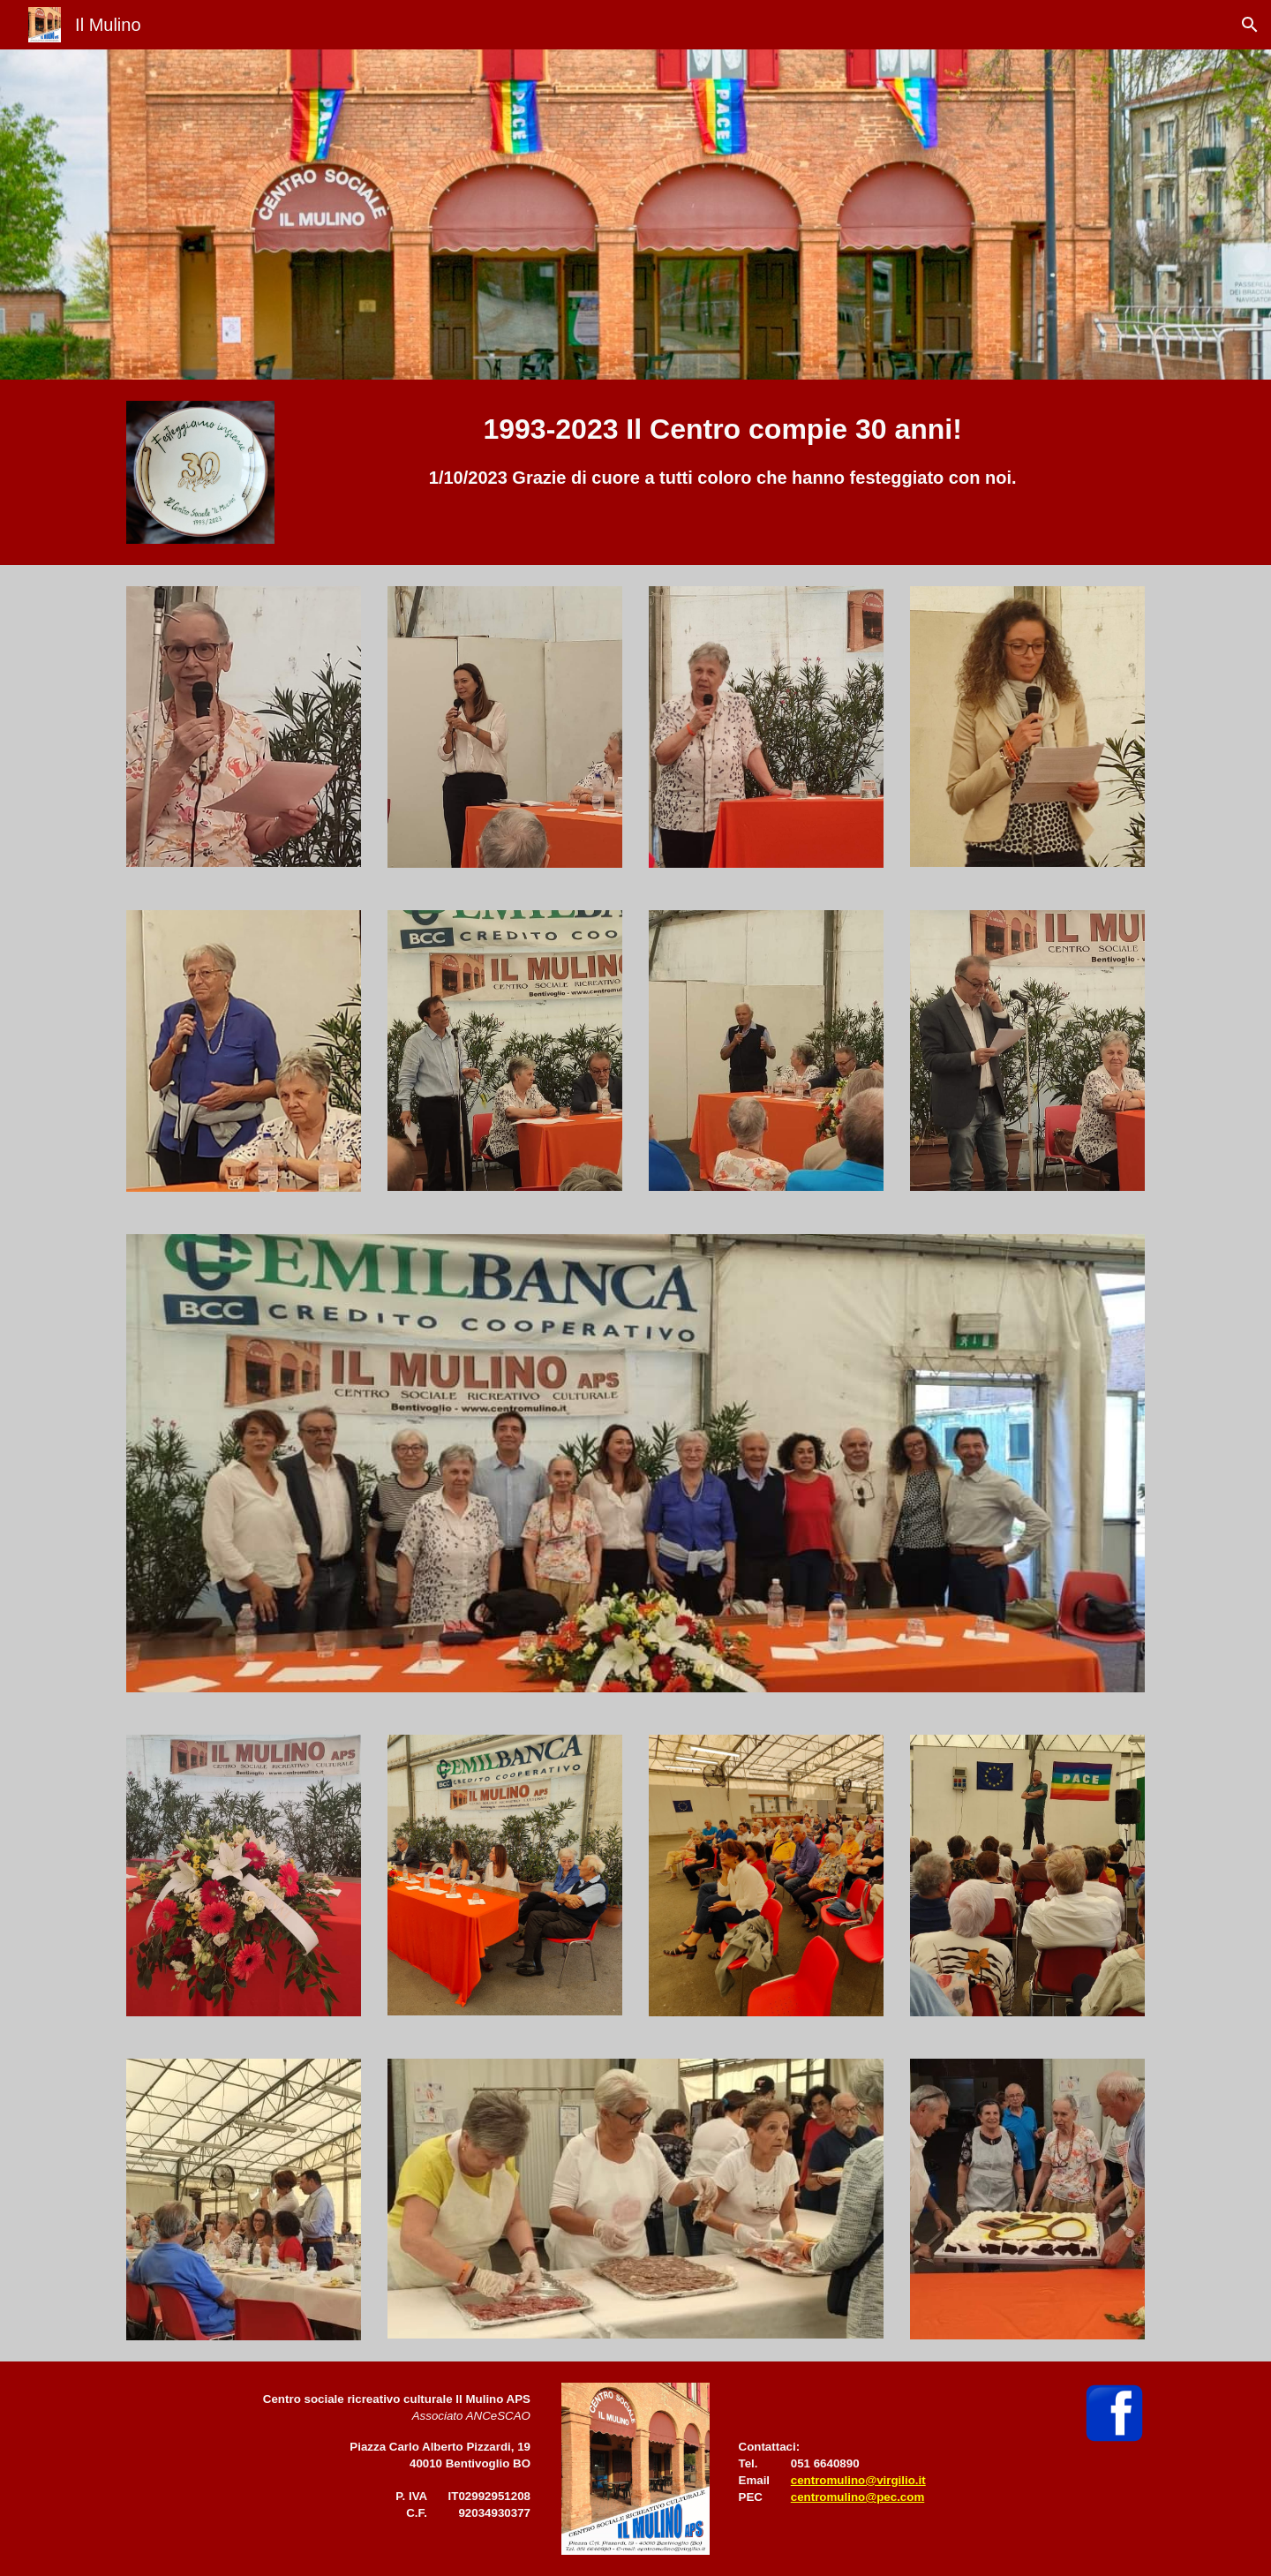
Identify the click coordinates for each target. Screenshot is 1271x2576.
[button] (1250, 25)
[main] (722, 449)
